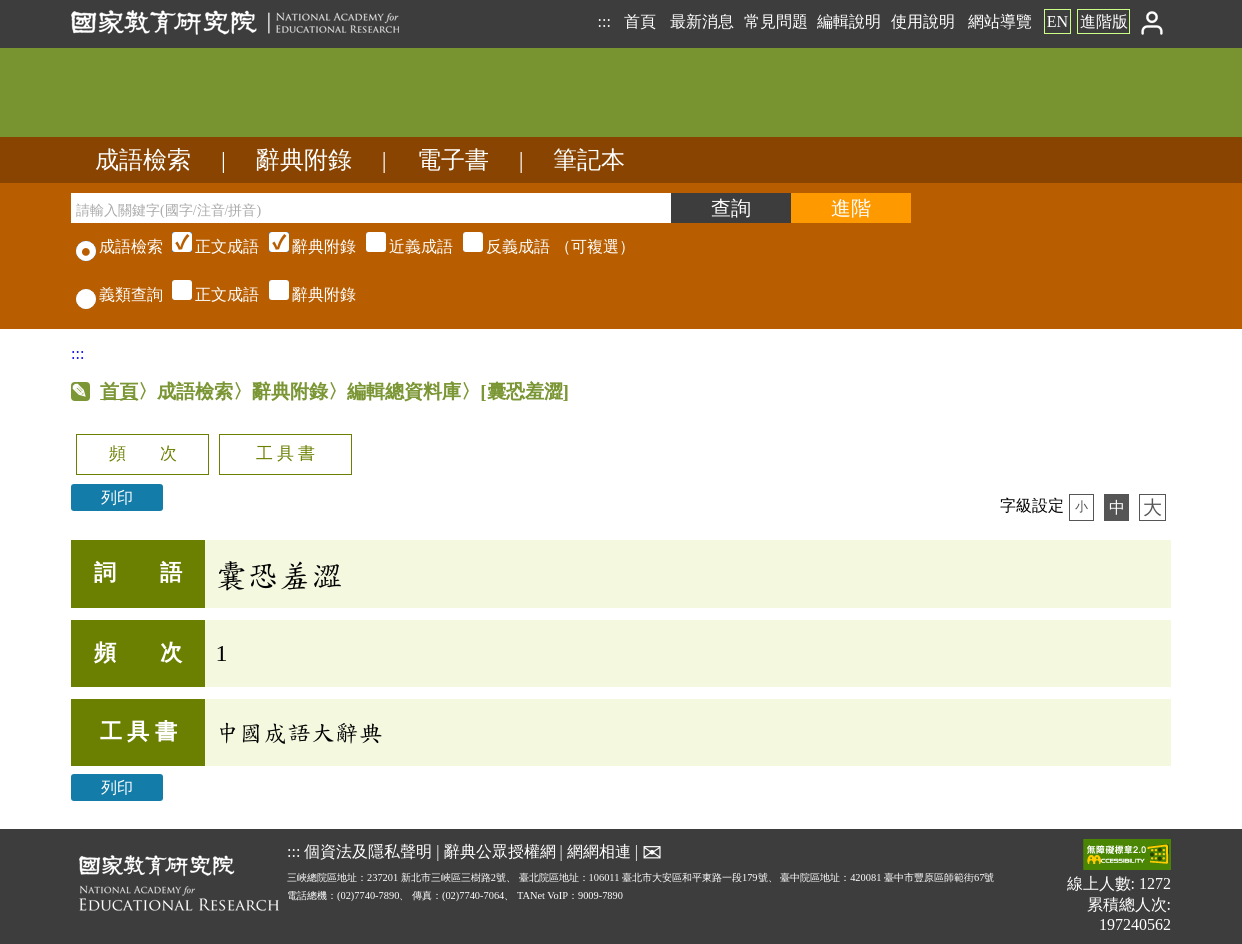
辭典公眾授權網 (500, 851)
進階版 (1104, 21)
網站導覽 (1000, 21)
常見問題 (776, 21)
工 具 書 (285, 453)
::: (603, 21)
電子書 (453, 160)
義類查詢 (119, 294)
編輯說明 (849, 21)
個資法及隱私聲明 (368, 851)
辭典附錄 (304, 160)
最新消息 (702, 21)
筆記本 (589, 160)
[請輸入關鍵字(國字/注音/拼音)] (371, 208)
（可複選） (401, 246)
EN (1057, 21)
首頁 (640, 21)
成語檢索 (143, 160)
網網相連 (599, 851)
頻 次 (143, 453)
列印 (117, 497)
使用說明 (923, 21)
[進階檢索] (851, 208)
